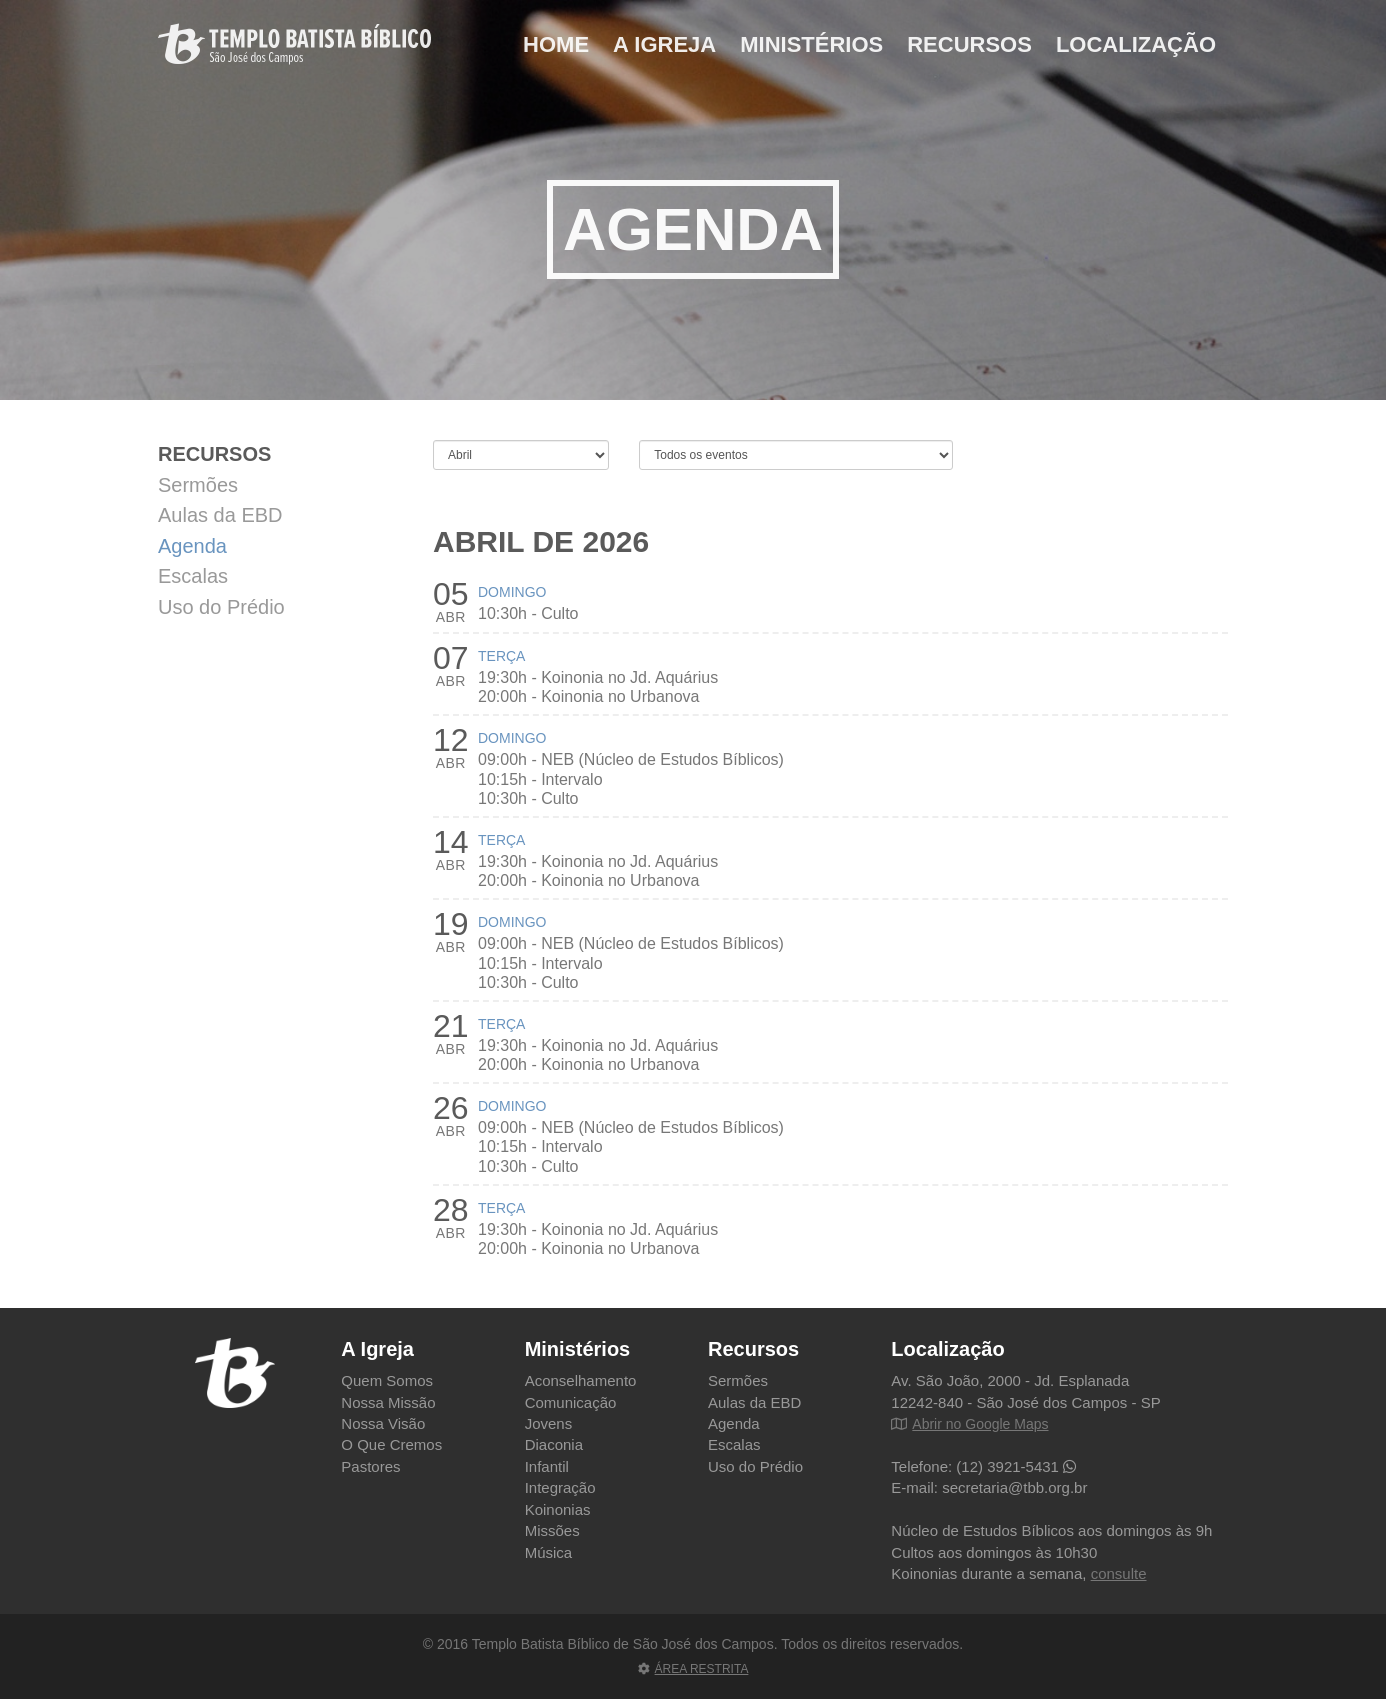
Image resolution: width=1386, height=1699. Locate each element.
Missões (552, 1530)
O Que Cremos (391, 1444)
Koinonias (558, 1509)
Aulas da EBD (220, 515)
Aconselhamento (581, 1380)
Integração (560, 1487)
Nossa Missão (388, 1402)
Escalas (193, 576)
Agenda (192, 546)
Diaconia (554, 1444)
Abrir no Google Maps (969, 1424)
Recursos (969, 44)
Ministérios (811, 44)
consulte (1119, 1573)
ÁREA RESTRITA (693, 1669)
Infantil (547, 1466)
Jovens (549, 1423)
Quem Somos (387, 1380)
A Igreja (664, 44)
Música (549, 1552)
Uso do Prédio (221, 607)
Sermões (198, 485)
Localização (1136, 44)
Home (556, 44)
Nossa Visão (383, 1423)
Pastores (370, 1466)
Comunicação (571, 1402)
